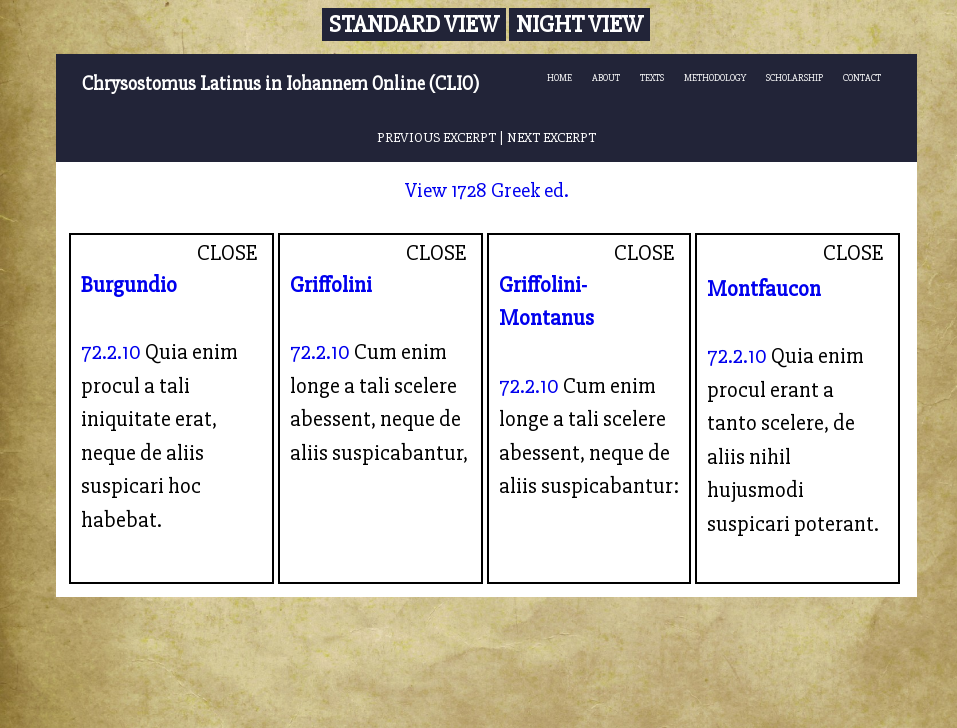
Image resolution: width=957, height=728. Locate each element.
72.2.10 (111, 352)
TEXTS (652, 78)
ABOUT (606, 78)
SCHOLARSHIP (794, 78)
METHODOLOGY (715, 78)
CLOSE (227, 253)
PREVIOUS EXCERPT (436, 137)
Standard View (414, 24)
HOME (559, 78)
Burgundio (129, 285)
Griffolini (331, 285)
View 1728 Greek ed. (487, 190)
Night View (579, 24)
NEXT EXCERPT (551, 137)
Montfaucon (764, 289)
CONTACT (862, 78)
